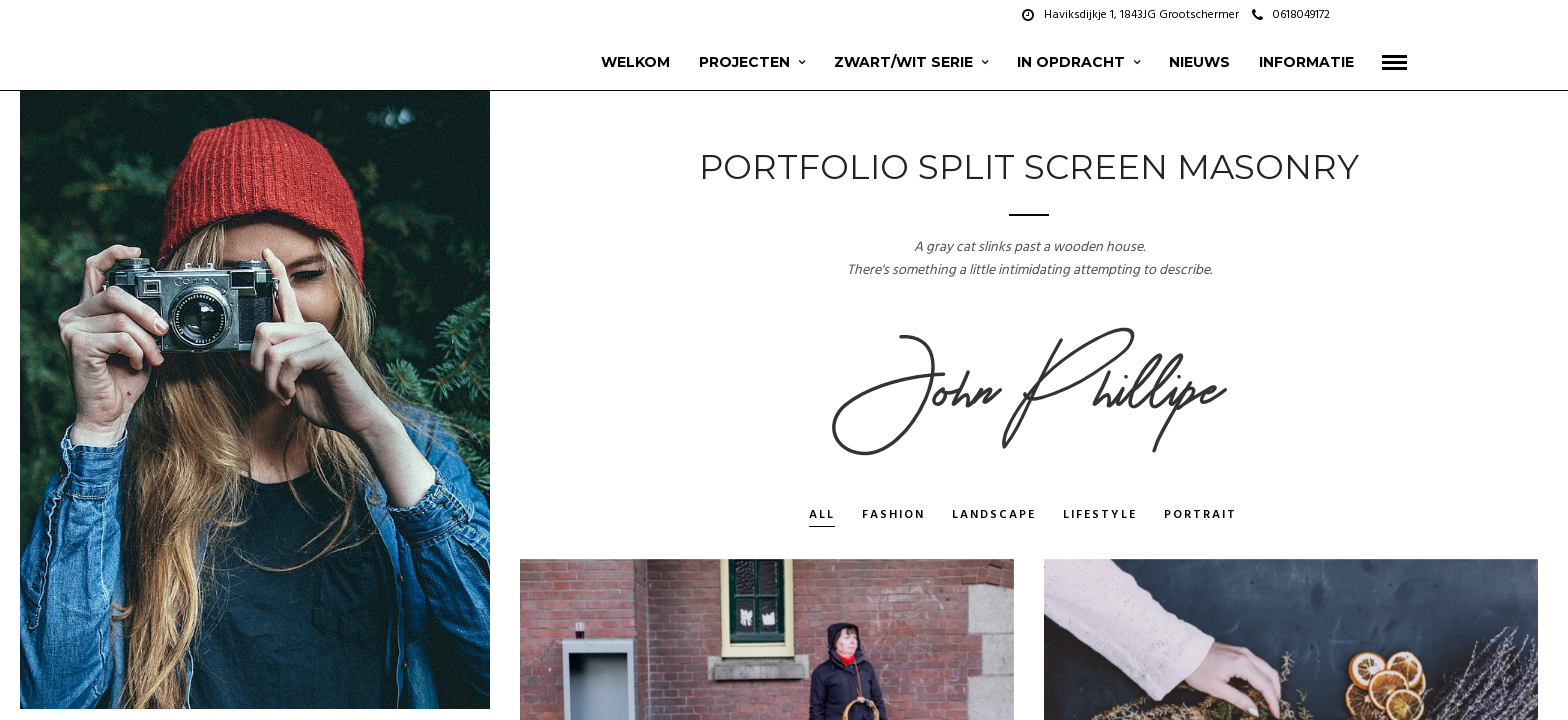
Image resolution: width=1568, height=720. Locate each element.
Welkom (635, 62)
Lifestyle (1100, 516)
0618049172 (1291, 15)
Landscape (994, 516)
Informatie (1306, 62)
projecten (744, 62)
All (822, 516)
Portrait (1200, 516)
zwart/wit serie (903, 62)
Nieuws (1199, 62)
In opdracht (1071, 62)
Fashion (893, 516)
